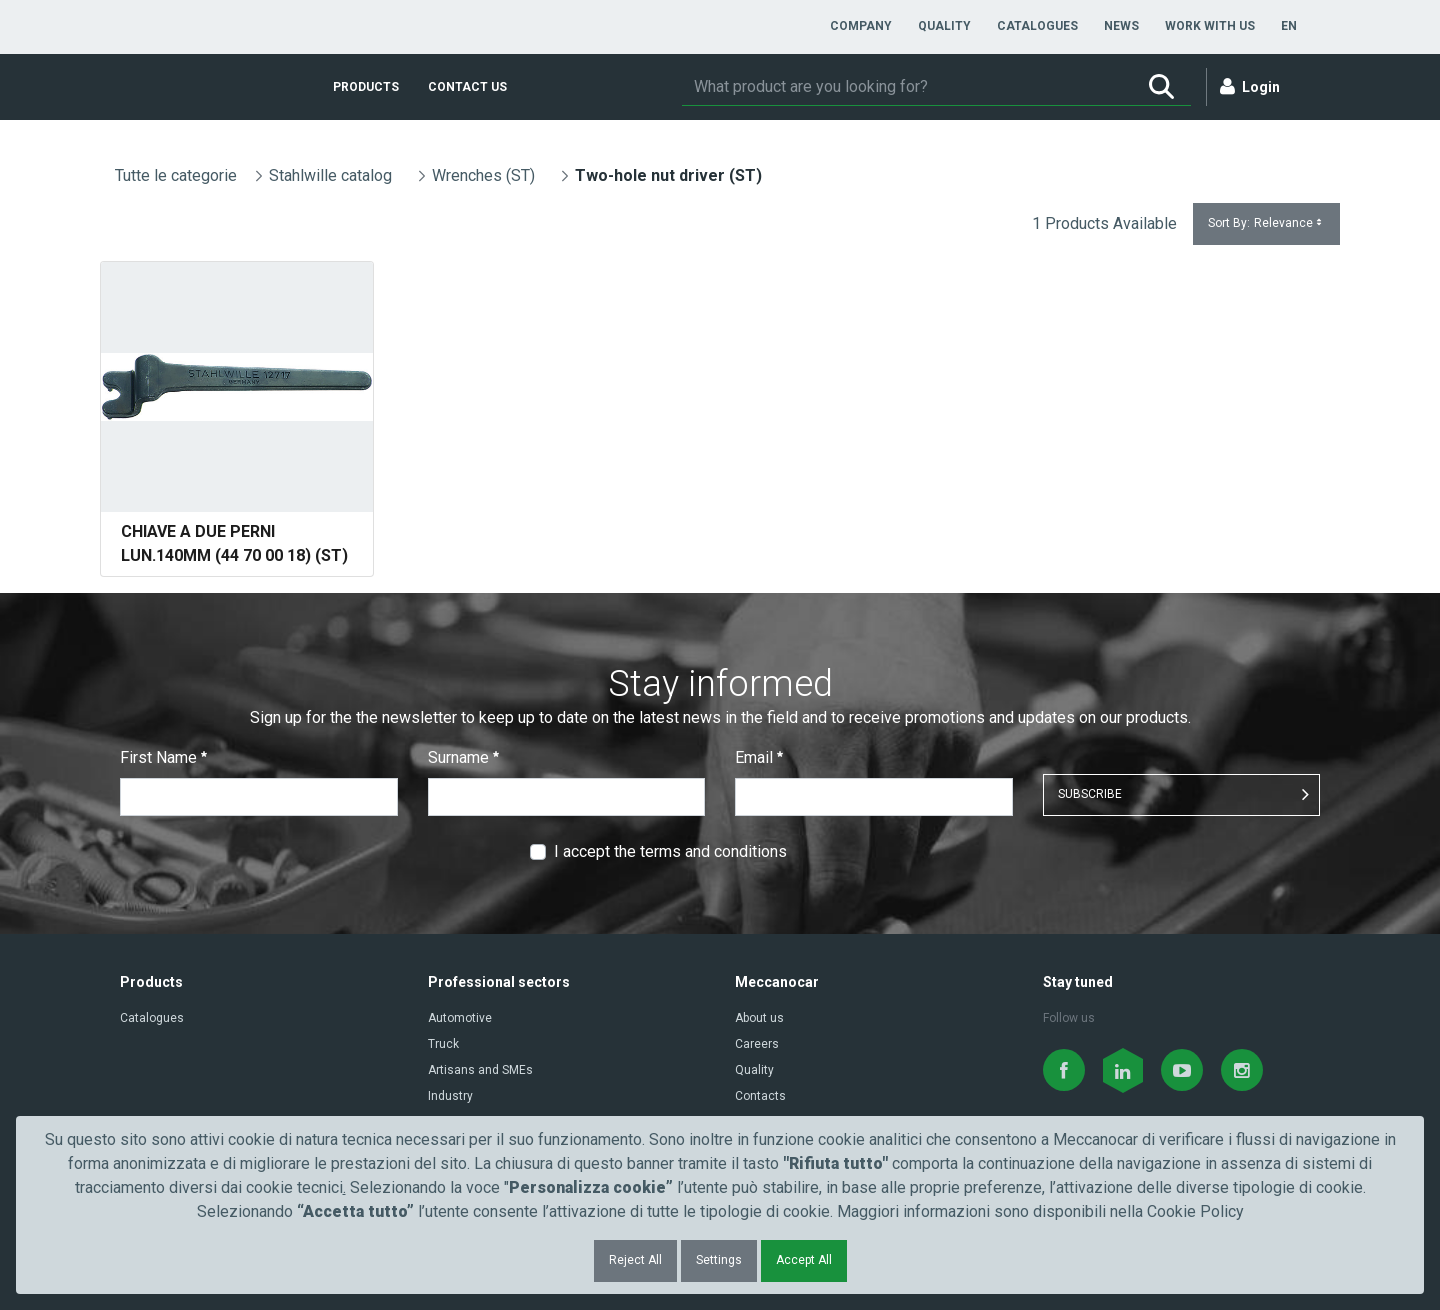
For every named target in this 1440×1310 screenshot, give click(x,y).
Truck (443, 1044)
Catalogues (152, 1018)
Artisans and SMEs (480, 1070)
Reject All (635, 1260)
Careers (757, 1044)
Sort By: (1266, 223)
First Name (163, 757)
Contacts (760, 1096)
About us (759, 1018)
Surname (463, 757)
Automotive (460, 1018)
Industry (450, 1096)
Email (759, 757)
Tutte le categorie (176, 175)
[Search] (907, 87)
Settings (719, 1260)
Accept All (804, 1260)
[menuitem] (861, 26)
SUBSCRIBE (1090, 794)
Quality (754, 1070)
